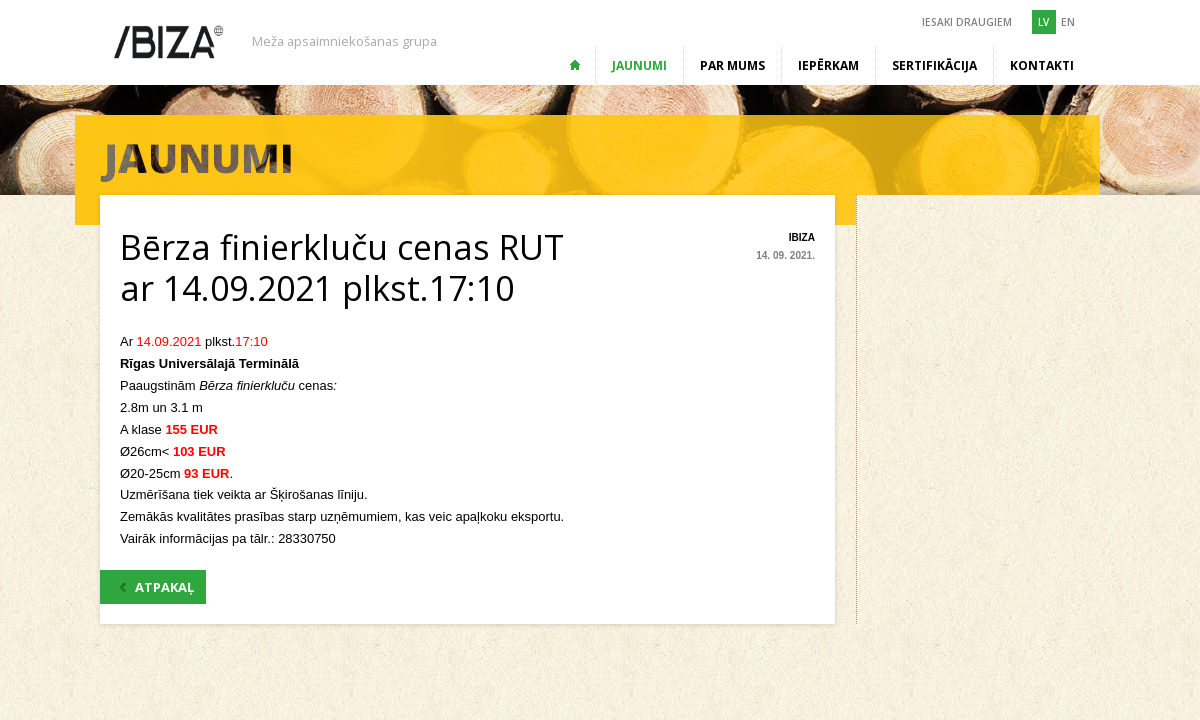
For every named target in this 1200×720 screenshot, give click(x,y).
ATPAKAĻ (157, 587)
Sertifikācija (934, 65)
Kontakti (1042, 65)
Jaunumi (639, 65)
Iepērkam (828, 65)
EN (1068, 22)
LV (1043, 22)
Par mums (732, 65)
